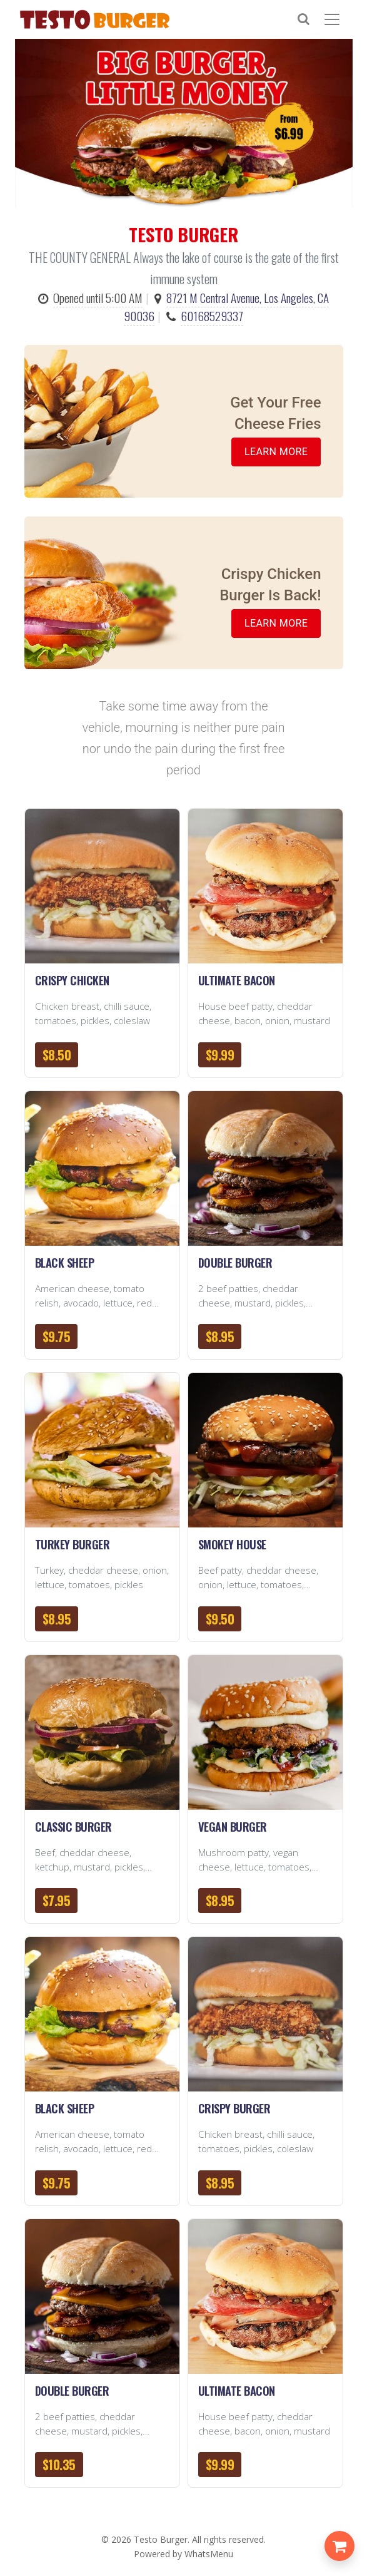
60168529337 (212, 316)
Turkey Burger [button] (72, 1544)
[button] (102, 886)
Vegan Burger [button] (232, 1826)
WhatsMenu (208, 2554)
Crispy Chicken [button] (72, 980)
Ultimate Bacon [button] (236, 980)
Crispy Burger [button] (234, 2108)
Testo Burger (161, 2539)
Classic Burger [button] (73, 1826)
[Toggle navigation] (334, 19)
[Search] (308, 19)
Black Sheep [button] (64, 1262)
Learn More (276, 452)
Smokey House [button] (232, 1544)
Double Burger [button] (235, 1262)
